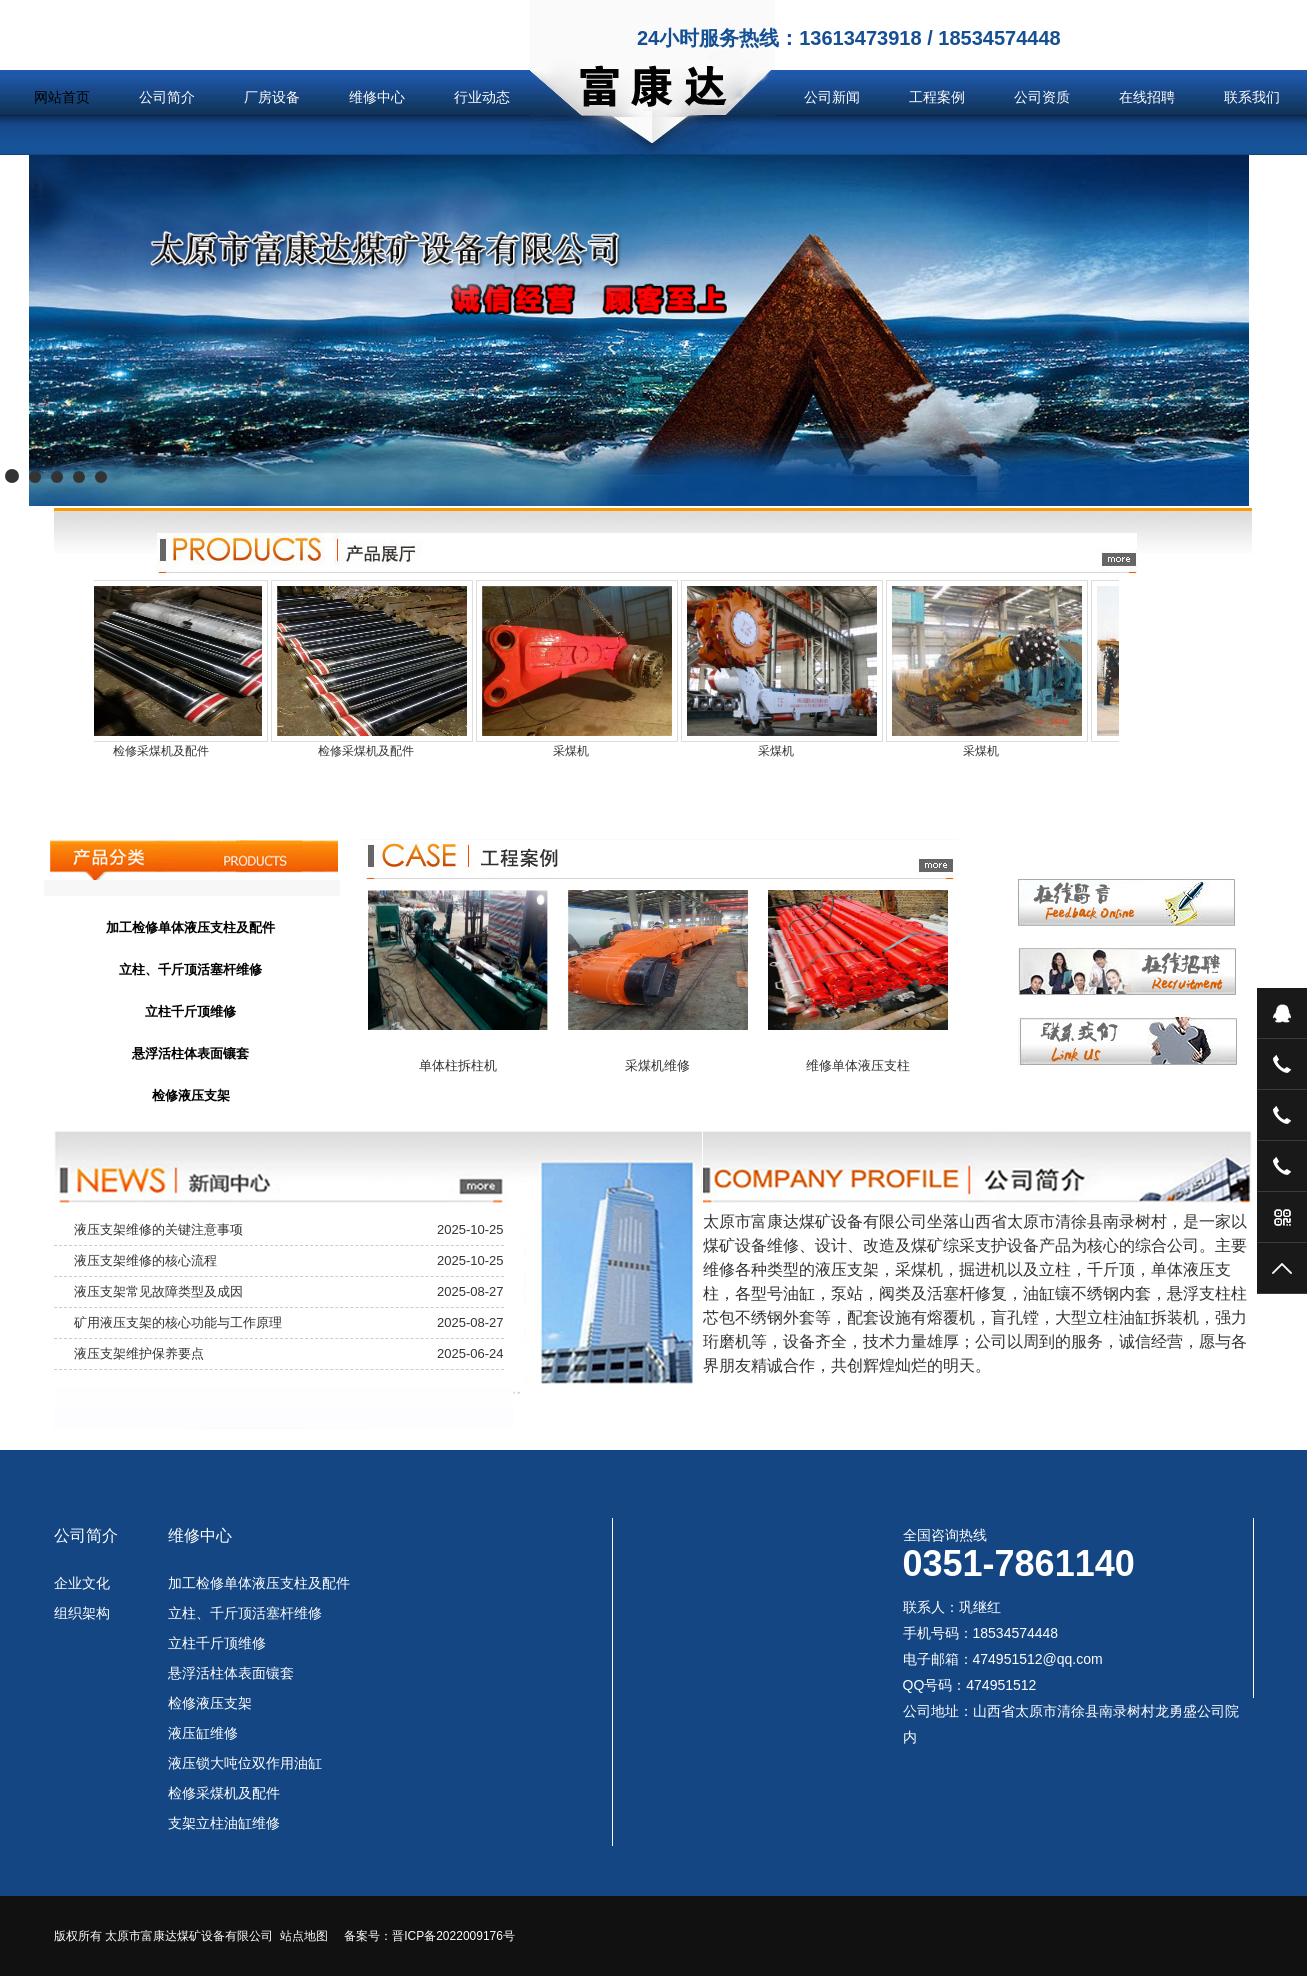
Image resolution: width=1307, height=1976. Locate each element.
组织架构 (82, 1613)
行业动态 (482, 97)
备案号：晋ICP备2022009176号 (429, 1936)
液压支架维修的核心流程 (145, 1260)
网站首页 (62, 97)
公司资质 (1042, 97)
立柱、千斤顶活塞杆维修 (245, 1613)
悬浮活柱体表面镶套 (231, 1673)
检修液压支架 (210, 1703)
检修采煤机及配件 (224, 1793)
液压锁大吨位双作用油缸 (245, 1763)
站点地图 (304, 1936)
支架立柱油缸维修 (224, 1823)
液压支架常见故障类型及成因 (158, 1291)
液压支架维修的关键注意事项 (158, 1229)
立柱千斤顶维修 (217, 1643)
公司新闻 (832, 97)
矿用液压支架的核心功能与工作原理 (178, 1322)
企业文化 (82, 1583)
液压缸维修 (203, 1733)
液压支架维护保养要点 (139, 1353)
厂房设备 (272, 97)
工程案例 (937, 97)
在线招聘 (1147, 97)
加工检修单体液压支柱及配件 (259, 1583)
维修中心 (377, 97)
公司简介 (167, 97)
